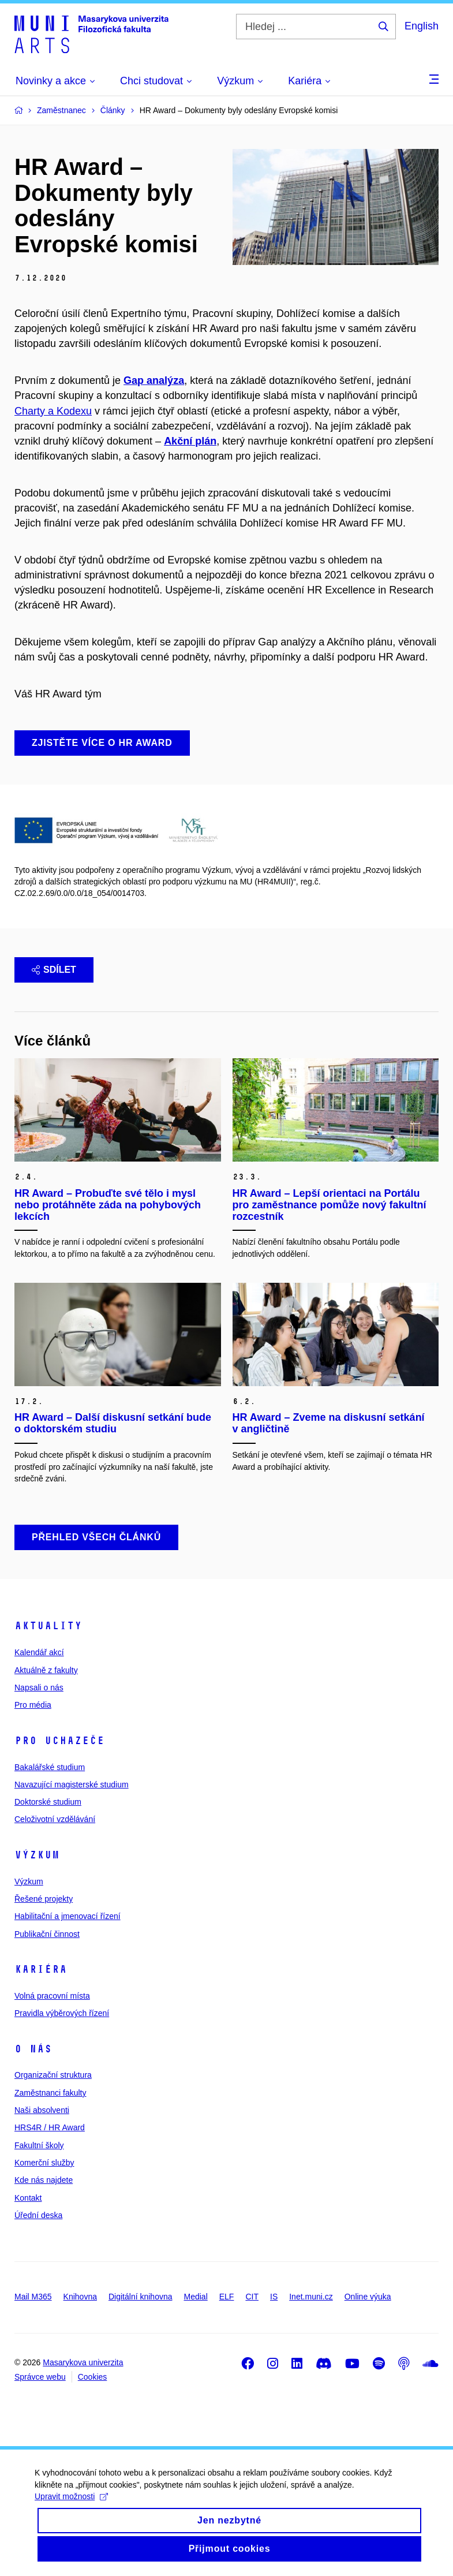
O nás (33, 2049)
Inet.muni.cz (310, 2296)
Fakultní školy (39, 2145)
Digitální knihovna (140, 2296)
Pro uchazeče (59, 1740)
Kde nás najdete (43, 2180)
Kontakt (28, 2197)
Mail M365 (33, 2296)
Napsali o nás (38, 1687)
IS (274, 2296)
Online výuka (368, 2296)
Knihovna (80, 2296)
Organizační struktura (53, 2075)
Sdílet (54, 970)
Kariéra (40, 1969)
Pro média (32, 1704)
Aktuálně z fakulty (46, 1670)
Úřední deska (38, 2215)
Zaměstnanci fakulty (50, 2092)
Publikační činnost (47, 1934)
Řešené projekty (43, 1898)
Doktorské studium (47, 1801)
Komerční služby (44, 2162)
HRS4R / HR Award (49, 2127)
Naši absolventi (41, 2110)
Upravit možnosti (71, 2507)
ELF (226, 2296)
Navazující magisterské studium (71, 1784)
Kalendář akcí (39, 1652)
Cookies (92, 2376)
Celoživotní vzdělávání (54, 1819)
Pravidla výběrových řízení (61, 2013)
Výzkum (36, 1855)
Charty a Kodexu (53, 411)
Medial (196, 2296)
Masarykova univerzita (83, 2362)
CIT (252, 2296)
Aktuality (48, 1625)
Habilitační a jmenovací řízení (67, 1916)
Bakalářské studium (49, 1767)
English (422, 26)
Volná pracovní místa (52, 1995)
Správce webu (40, 2376)
